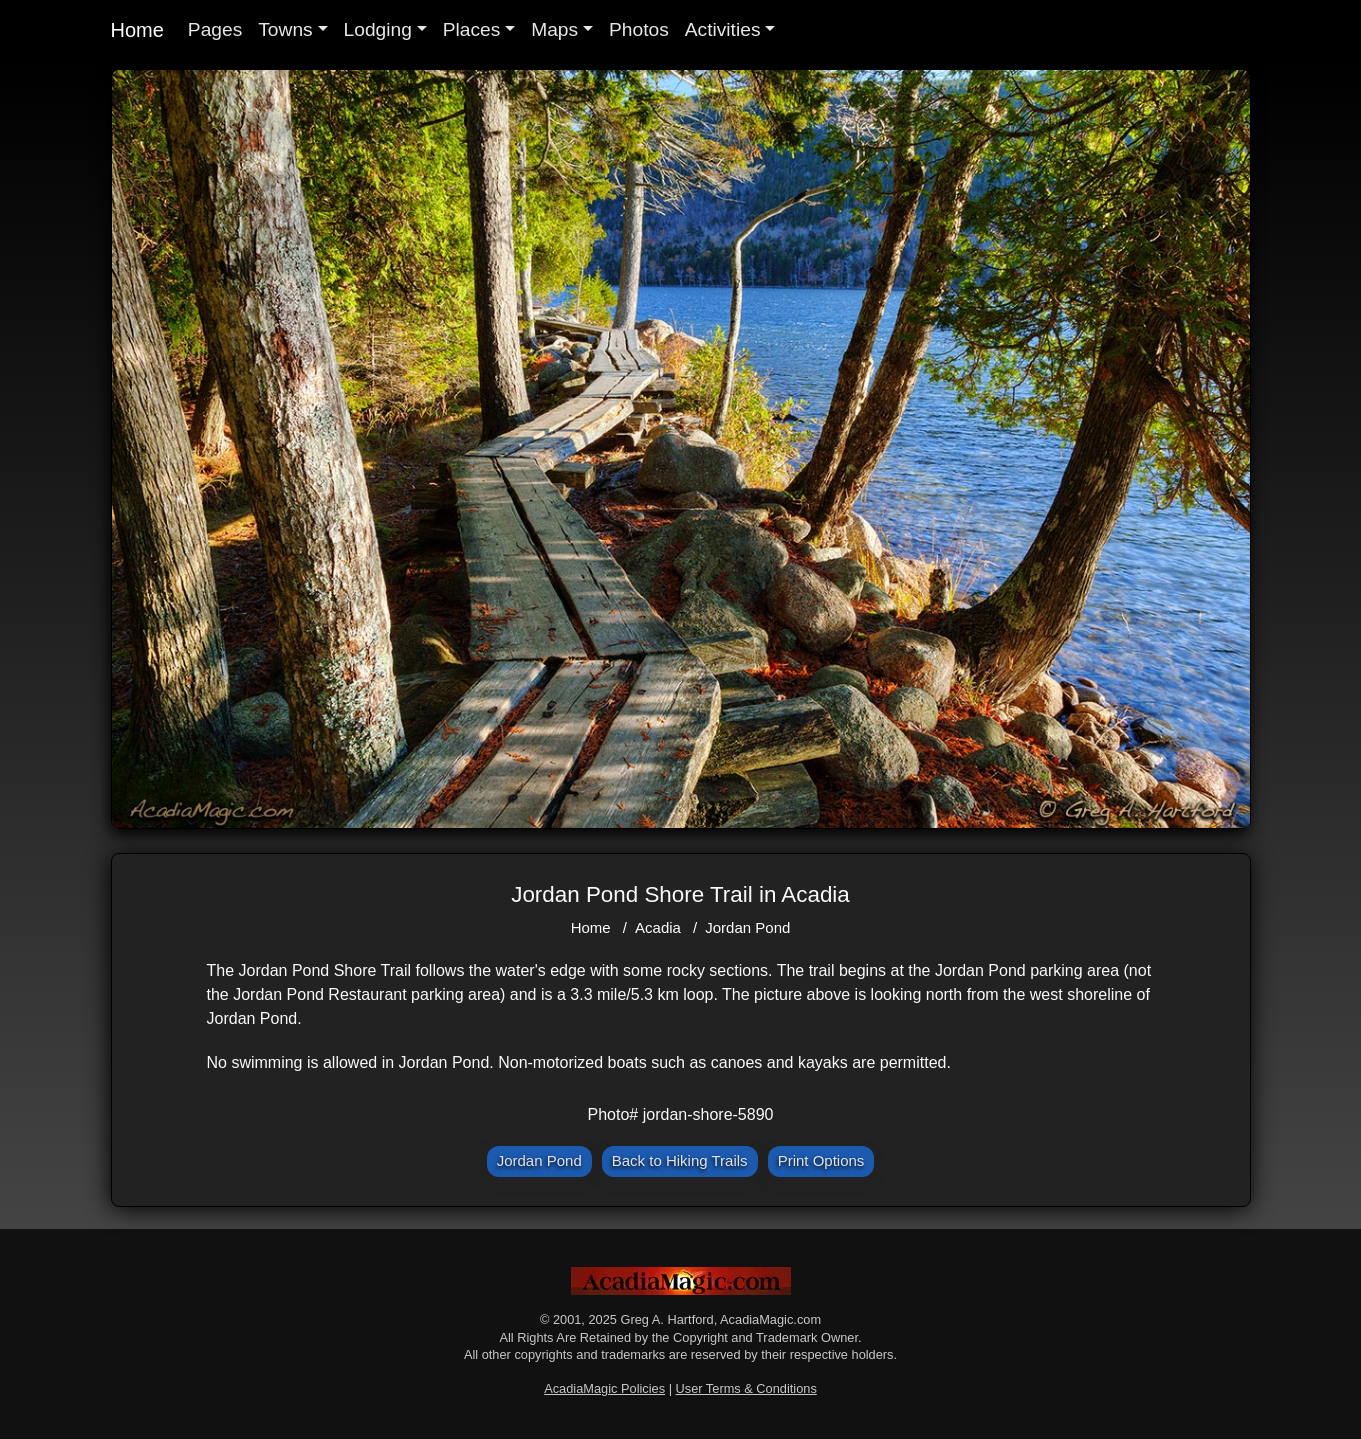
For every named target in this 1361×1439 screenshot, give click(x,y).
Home (137, 30)
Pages (215, 29)
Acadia (658, 927)
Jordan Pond (747, 927)
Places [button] (472, 29)
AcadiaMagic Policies (604, 1388)
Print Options (821, 1160)
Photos (639, 29)
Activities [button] (723, 29)
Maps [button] (554, 29)
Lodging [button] (378, 29)
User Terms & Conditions (746, 1388)
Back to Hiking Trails (680, 1160)
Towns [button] (285, 29)
